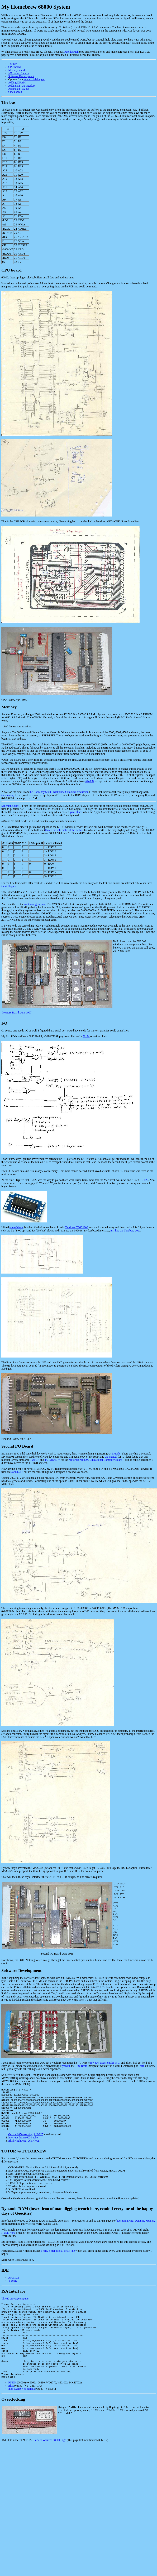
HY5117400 (8, 2241)
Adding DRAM (17, 82)
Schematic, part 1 (11, 805)
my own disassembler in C (105, 2062)
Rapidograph (71, 51)
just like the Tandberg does (125, 1230)
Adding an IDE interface (22, 85)
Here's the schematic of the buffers (64, 830)
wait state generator (35, 904)
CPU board (14, 66)
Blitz (11, 2409)
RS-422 (144, 1179)
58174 (86, 1036)
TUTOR (34, 1459)
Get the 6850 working (20, 2142)
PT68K (12, 2405)
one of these (16, 1227)
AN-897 (89, 781)
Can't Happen (8, 886)
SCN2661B (16, 1471)
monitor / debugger (34, 79)
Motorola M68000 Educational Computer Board (95, 1459)
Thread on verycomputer (15, 2306)
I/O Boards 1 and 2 (18, 73)
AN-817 (38, 2142)
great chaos (76, 812)
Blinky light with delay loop (23, 2148)
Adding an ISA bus (18, 88)
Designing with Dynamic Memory (136, 2228)
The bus (12, 63)
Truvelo (116, 1453)
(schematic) (7, 795)
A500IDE (13, 2285)
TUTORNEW (52, 1459)
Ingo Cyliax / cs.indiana (21, 2412)
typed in (65, 2065)
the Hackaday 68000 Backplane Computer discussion (59, 791)
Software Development (21, 76)
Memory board (16, 70)
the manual (111, 1456)
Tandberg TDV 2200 (76, 1227)
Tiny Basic (81, 2065)
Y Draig (12, 2289)
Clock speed (15, 91)
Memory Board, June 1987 (17, 1012)
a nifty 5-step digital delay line (58, 2259)
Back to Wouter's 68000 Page (50, 2463)
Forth (141, 2065)
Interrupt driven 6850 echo (23, 2145)
